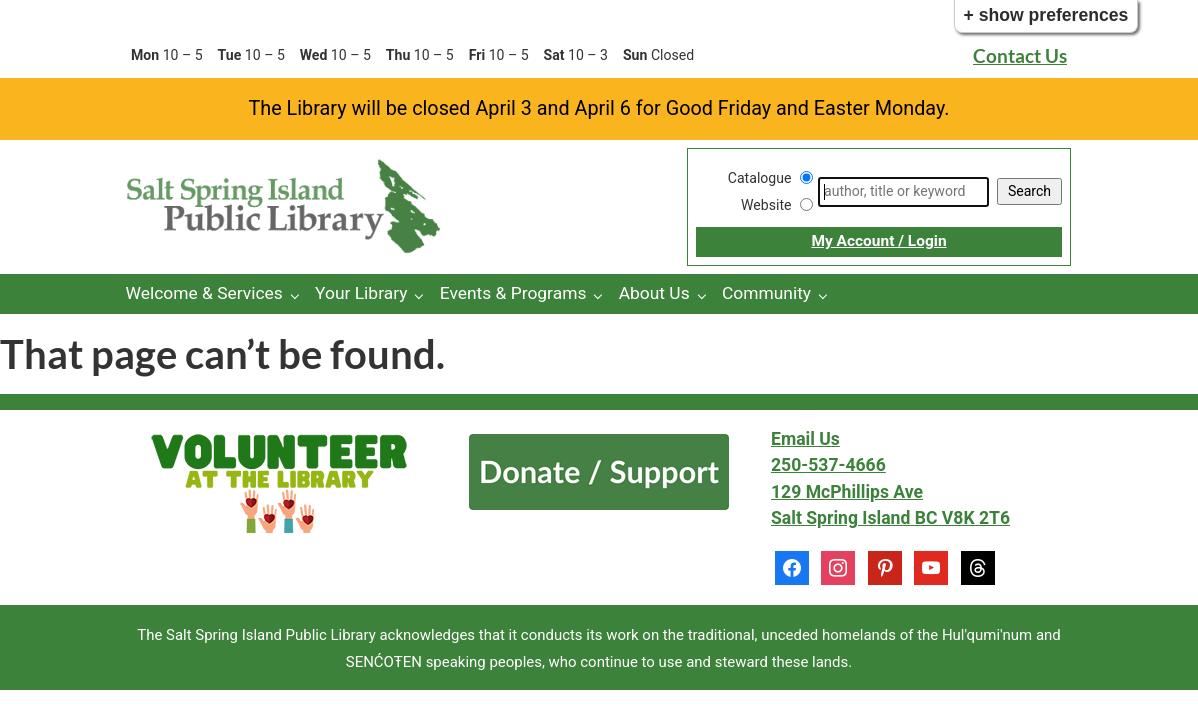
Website (766, 205)
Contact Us (1020, 55)
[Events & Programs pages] (602, 294)
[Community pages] (827, 294)
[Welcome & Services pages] (299, 294)
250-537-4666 (828, 465)
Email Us (805, 439)
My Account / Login (878, 241)
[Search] (903, 192)
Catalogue (760, 178)
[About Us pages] (706, 294)
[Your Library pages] (423, 294)
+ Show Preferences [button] (1046, 15)
